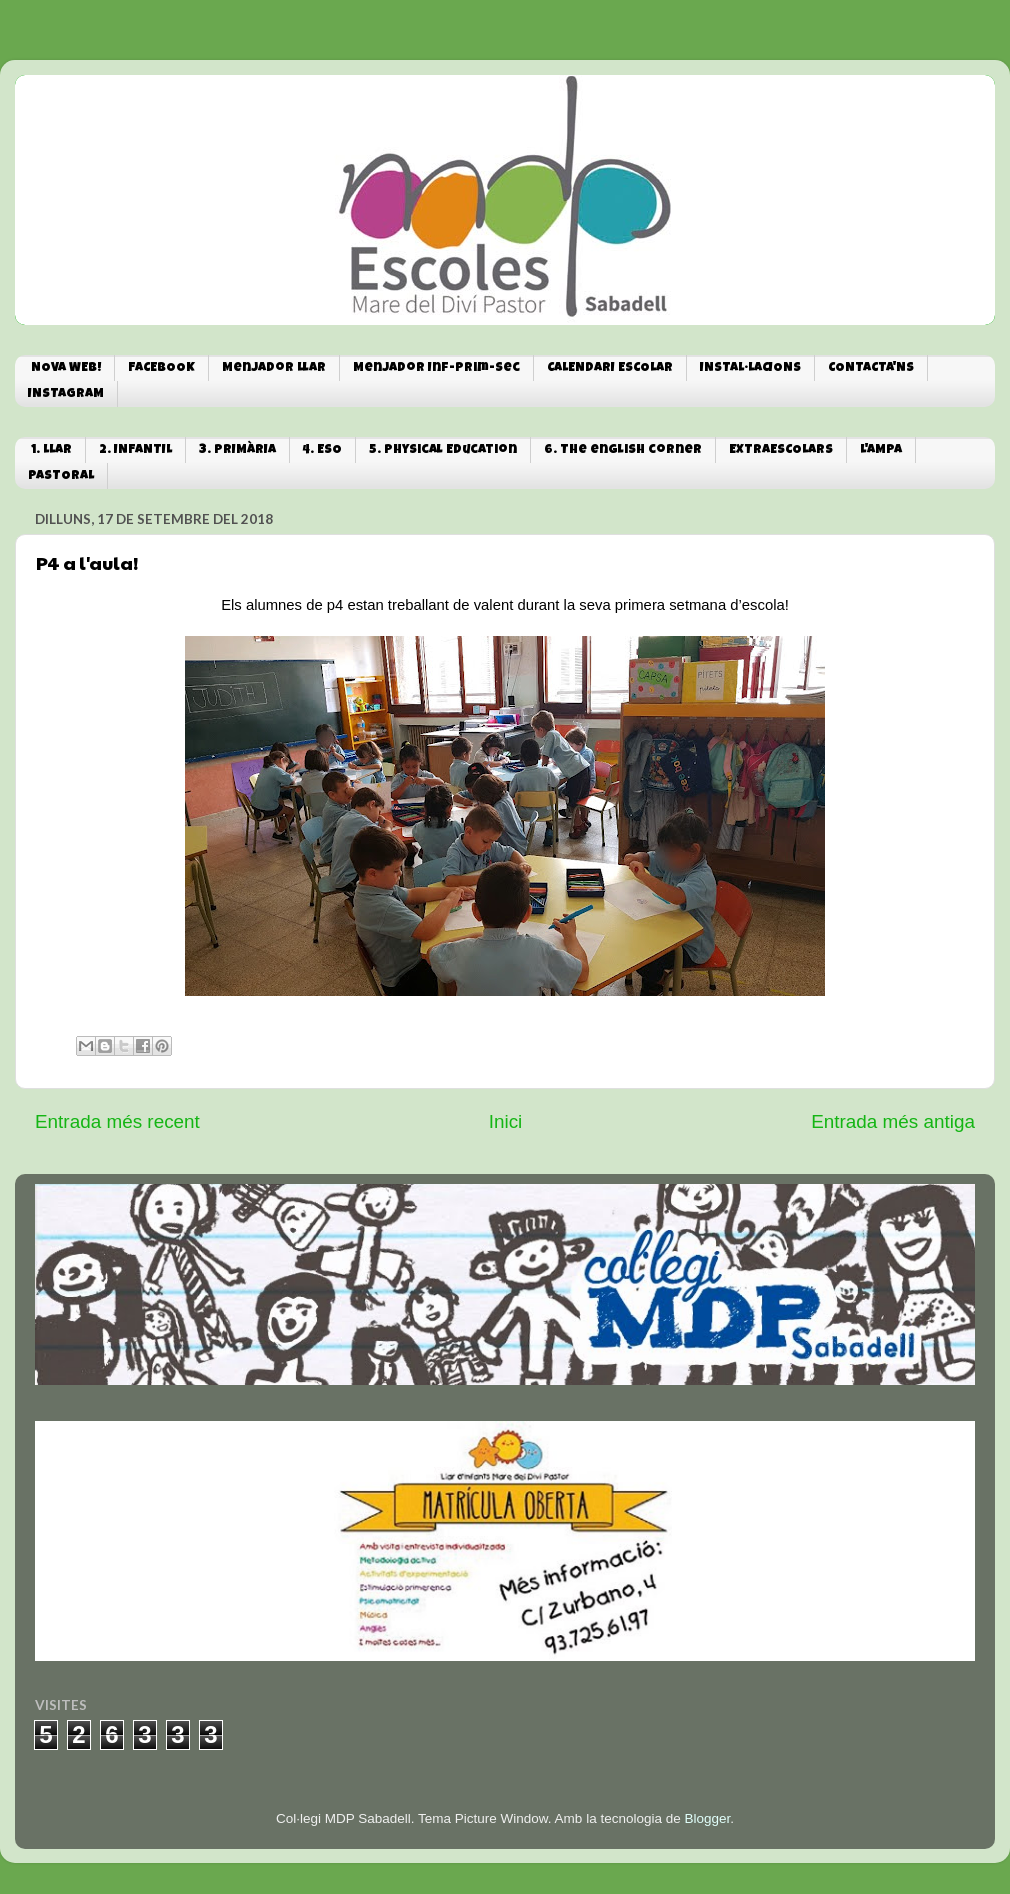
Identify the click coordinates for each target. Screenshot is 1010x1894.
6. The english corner (623, 450)
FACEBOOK (161, 368)
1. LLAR (51, 450)
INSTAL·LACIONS (750, 368)
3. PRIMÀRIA (237, 450)
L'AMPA (881, 450)
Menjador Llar (274, 368)
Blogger (707, 1818)
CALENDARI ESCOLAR (610, 368)
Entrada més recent (117, 1121)
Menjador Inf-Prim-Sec (436, 368)
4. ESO (322, 450)
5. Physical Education (443, 450)
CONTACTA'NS (871, 368)
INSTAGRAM (66, 394)
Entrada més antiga (893, 1121)
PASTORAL (61, 476)
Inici (506, 1121)
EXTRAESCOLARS (781, 450)
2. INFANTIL (135, 450)
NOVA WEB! (66, 368)
